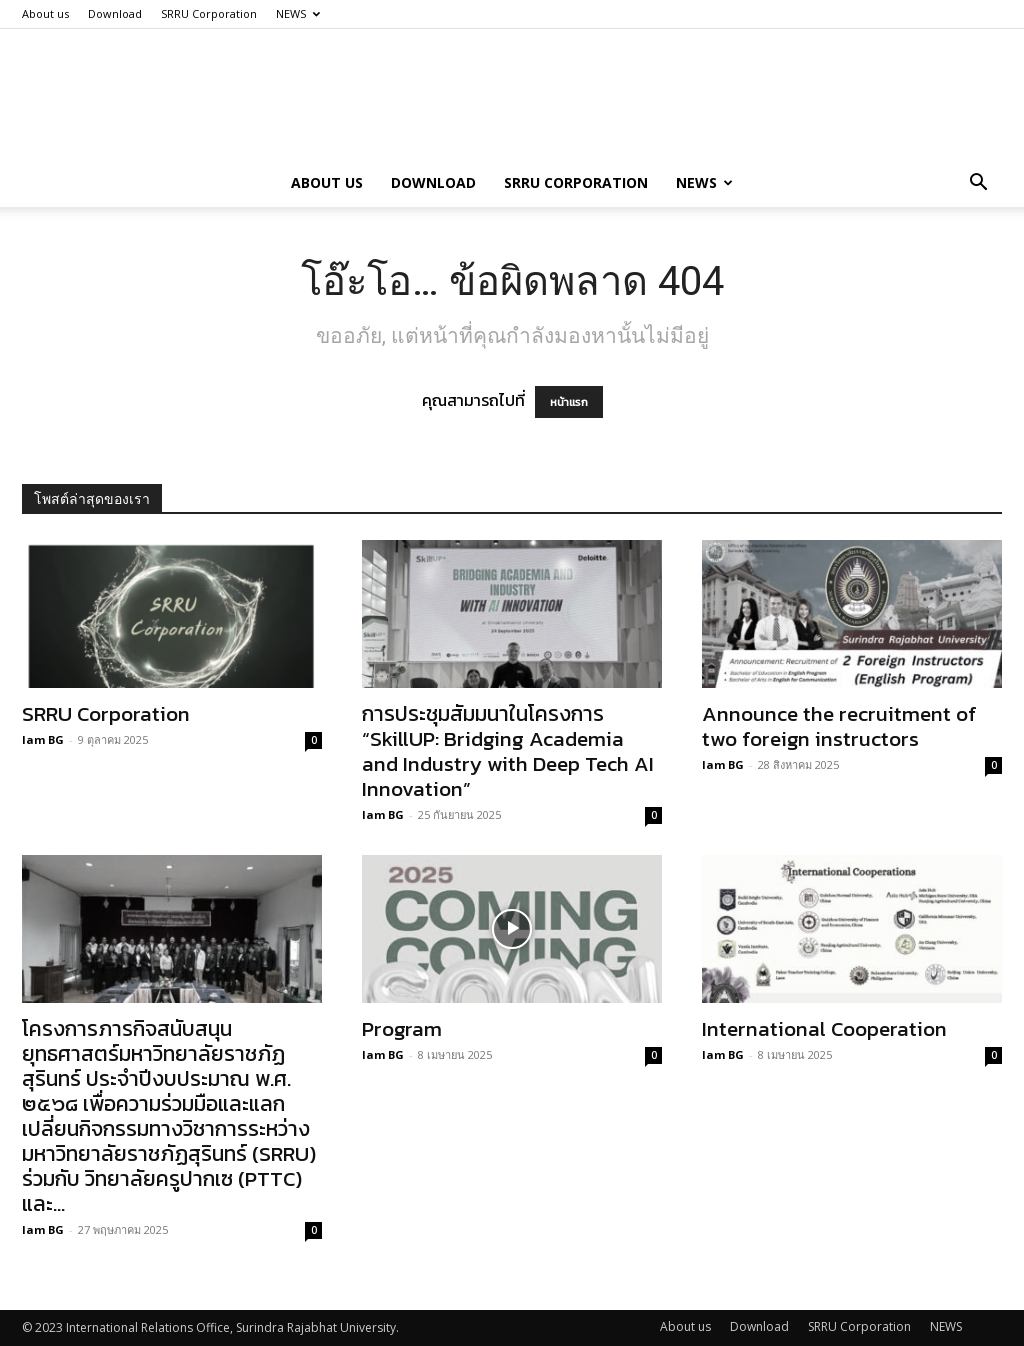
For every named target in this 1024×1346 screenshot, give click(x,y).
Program (402, 1028)
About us (45, 13)
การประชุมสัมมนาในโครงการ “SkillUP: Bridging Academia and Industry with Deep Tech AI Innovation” (508, 751)
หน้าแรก (569, 402)
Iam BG (43, 739)
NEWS (298, 13)
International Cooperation (824, 1028)
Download (115, 13)
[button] (978, 184)
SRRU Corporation (209, 13)
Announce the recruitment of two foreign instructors (839, 726)
